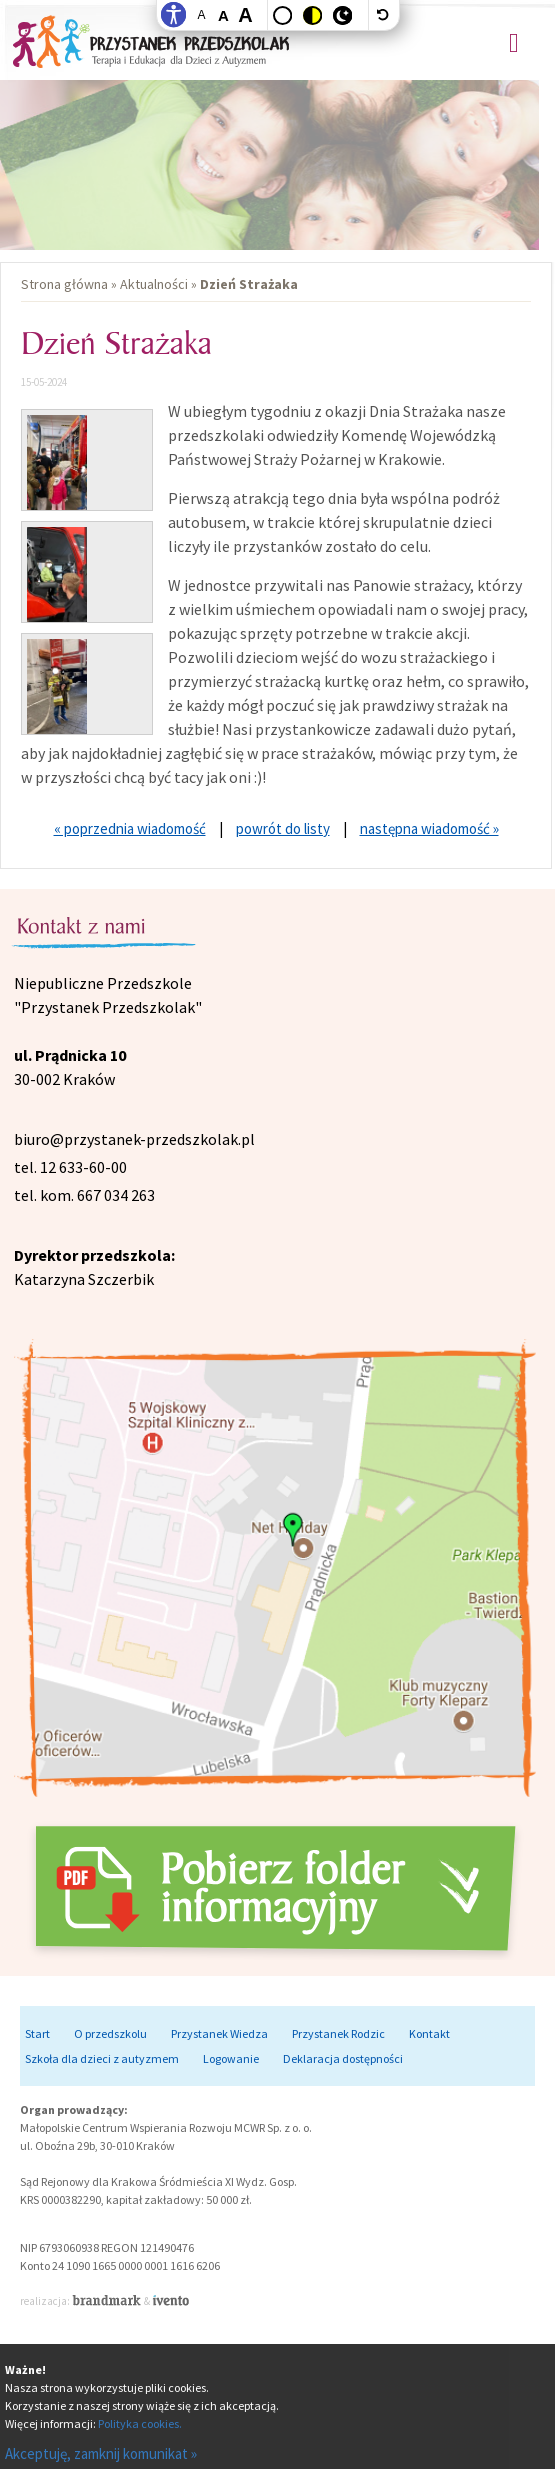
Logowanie (231, 2058)
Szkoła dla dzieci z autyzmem (102, 2058)
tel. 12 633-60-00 (70, 1167)
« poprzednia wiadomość (130, 828)
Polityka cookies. (140, 2423)
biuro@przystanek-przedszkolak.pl (134, 1139)
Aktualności (154, 284)
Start (37, 2033)
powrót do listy (283, 828)
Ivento (170, 2300)
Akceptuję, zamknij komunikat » (101, 2453)
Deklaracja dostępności (343, 2058)
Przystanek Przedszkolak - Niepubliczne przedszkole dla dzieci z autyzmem (151, 40)
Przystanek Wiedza (219, 2033)
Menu (514, 43)
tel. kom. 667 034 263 (84, 1195)
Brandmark (108, 2300)
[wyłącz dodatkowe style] (384, 15)
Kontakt (429, 2033)
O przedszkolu (110, 2033)
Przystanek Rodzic (338, 2033)
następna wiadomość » (429, 828)
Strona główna (64, 284)
